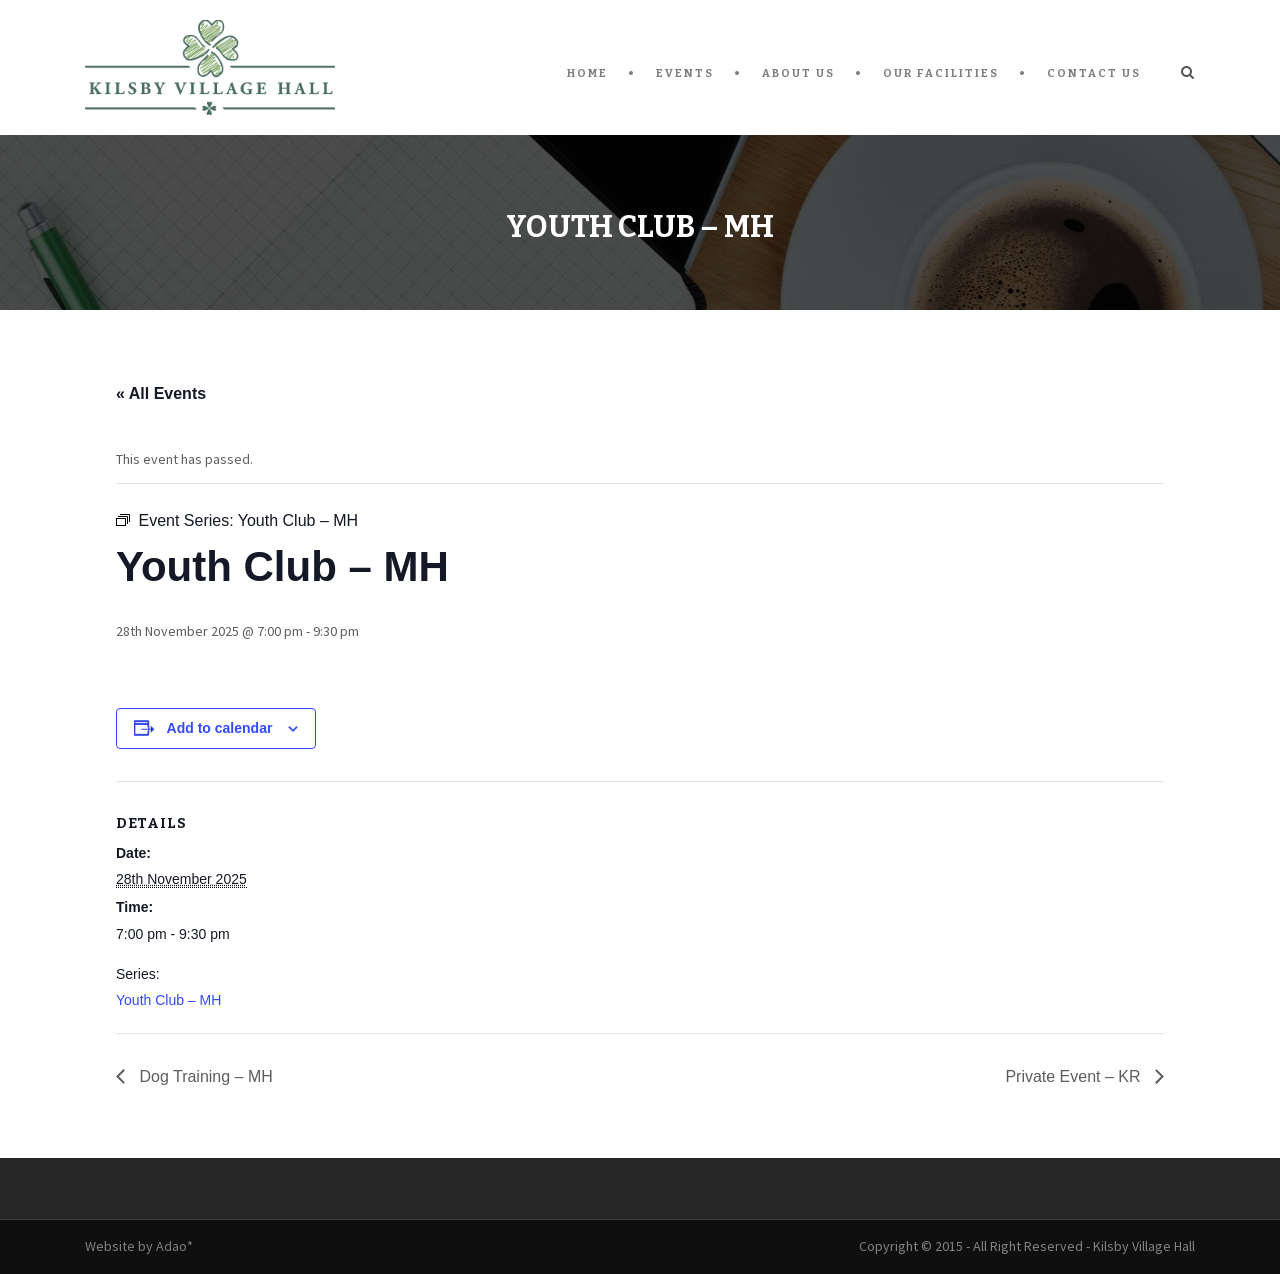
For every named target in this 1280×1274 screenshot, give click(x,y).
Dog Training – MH (204, 1076)
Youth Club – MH (168, 1000)
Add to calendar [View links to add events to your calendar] (220, 728)
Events (685, 73)
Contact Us (1094, 73)
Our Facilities (941, 73)
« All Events (161, 393)
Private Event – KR (1075, 1076)
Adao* (174, 1246)
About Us (798, 73)
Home (587, 73)
